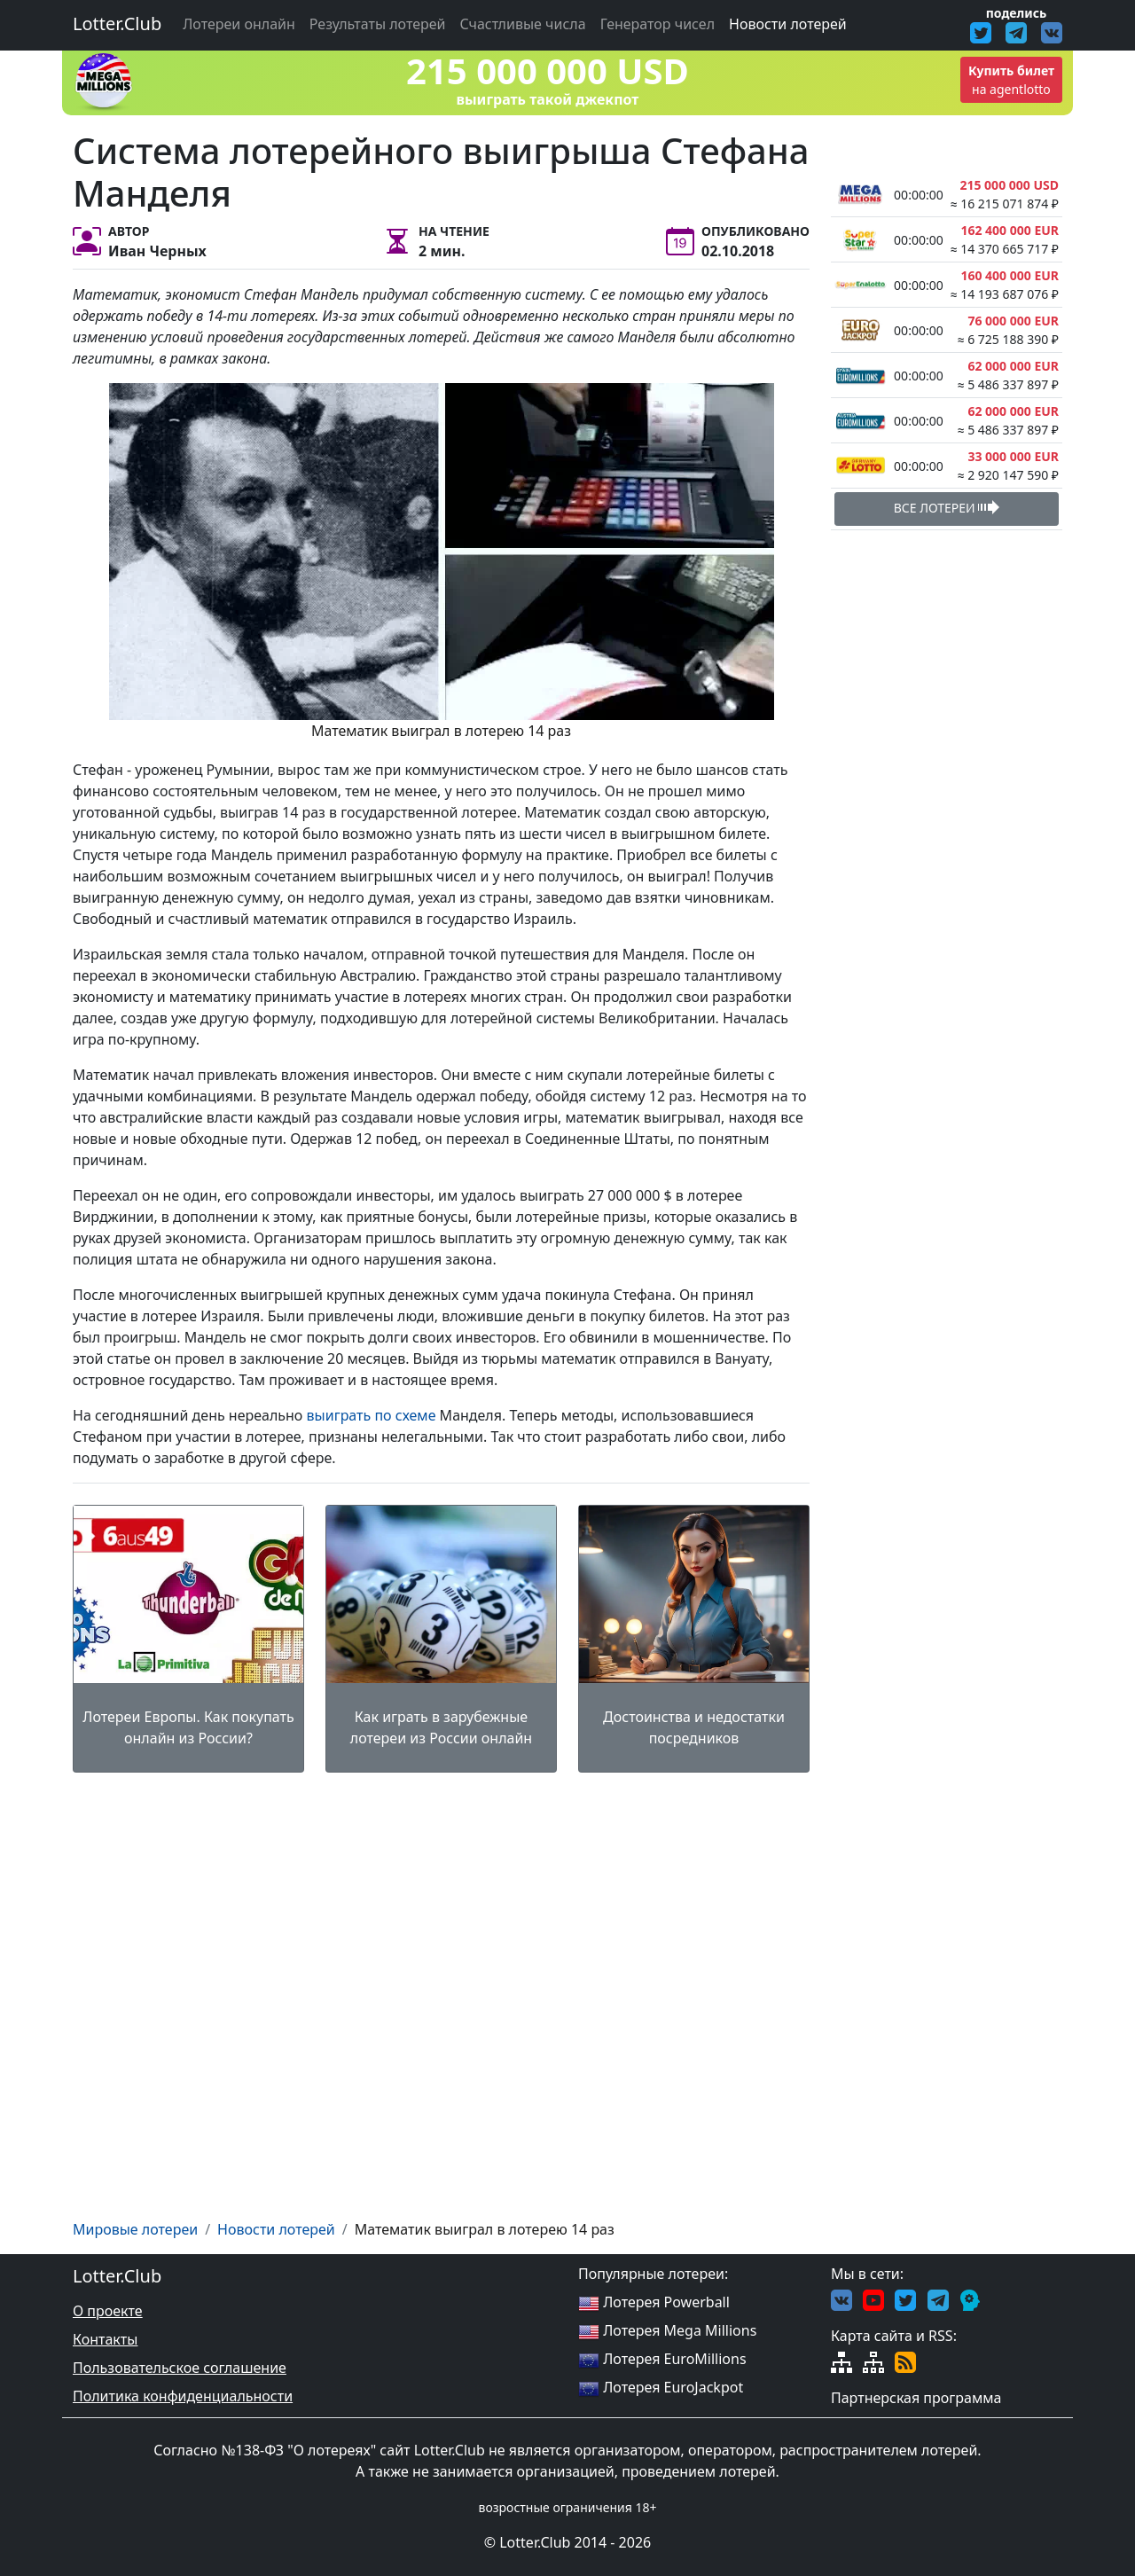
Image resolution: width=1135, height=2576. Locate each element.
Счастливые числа (523, 24)
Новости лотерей (788, 24)
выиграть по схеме (371, 1415)
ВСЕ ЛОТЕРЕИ (947, 507)
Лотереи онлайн (239, 24)
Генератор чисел (657, 24)
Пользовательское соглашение (179, 2367)
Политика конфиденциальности (183, 2396)
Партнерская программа (916, 2398)
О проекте (108, 2311)
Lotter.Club (117, 23)
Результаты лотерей (377, 24)
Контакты (105, 2339)
